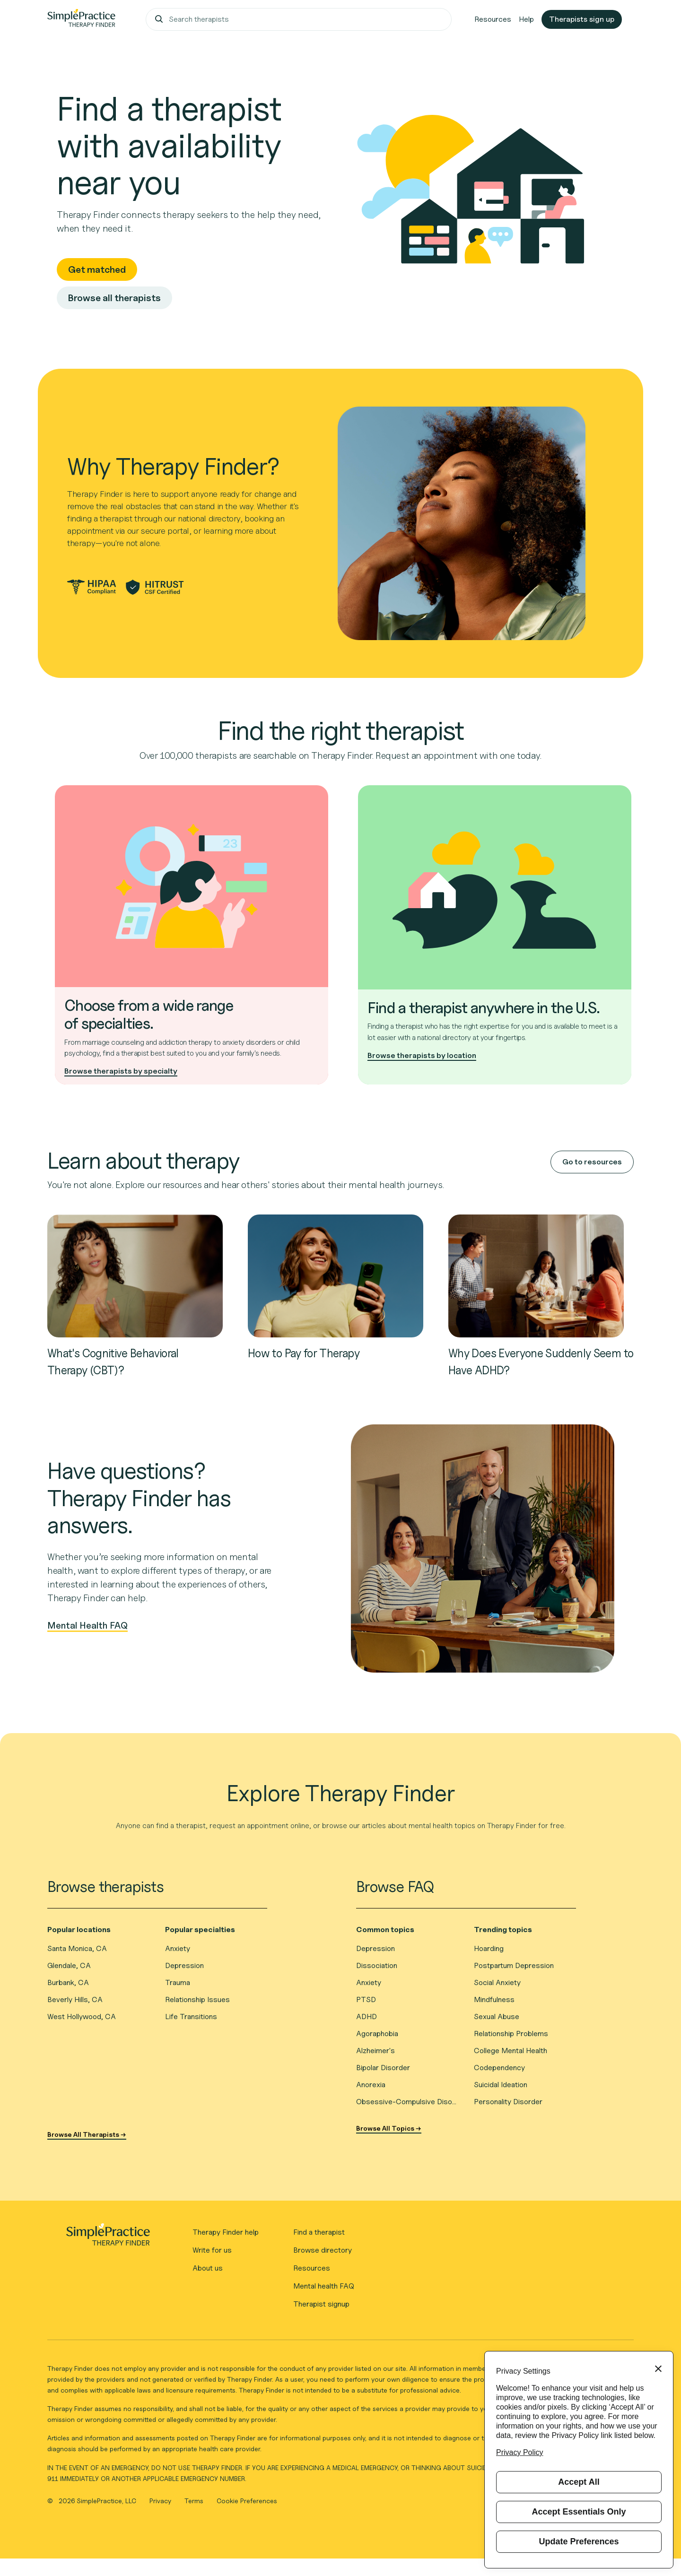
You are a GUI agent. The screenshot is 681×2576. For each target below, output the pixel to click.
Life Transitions (191, 2016)
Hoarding (489, 1948)
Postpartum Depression (514, 1965)
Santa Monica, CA (77, 1948)
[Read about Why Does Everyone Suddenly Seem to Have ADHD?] (536, 1275)
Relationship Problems (511, 2033)
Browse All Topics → (388, 2128)
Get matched (97, 269)
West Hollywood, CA (81, 2016)
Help (526, 19)
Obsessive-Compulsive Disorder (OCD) (407, 2101)
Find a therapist (319, 2232)
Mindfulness (494, 1999)
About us (207, 2268)
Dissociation (376, 1965)
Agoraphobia (377, 2033)
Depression (184, 1965)
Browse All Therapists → (86, 2134)
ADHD (366, 2016)
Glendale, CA (69, 1965)
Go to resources (592, 1161)
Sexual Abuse (496, 2016)
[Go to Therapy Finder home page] (81, 19)
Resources (492, 19)
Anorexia (370, 2084)
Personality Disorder (508, 2101)
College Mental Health (510, 2050)
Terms (194, 2501)
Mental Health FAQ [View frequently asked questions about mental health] (87, 1625)
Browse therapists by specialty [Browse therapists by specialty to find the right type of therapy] (120, 1071)
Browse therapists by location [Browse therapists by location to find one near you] (421, 1055)
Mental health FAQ (323, 2285)
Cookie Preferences (247, 2501)
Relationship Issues (197, 1999)
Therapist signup (321, 2303)
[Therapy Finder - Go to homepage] (108, 2237)
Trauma (177, 1982)
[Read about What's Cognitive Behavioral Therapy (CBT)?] (135, 1275)
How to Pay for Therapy (303, 1353)
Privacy (161, 2501)
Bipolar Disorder (383, 2067)
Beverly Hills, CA (75, 1999)
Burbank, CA (68, 1982)
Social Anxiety (497, 1982)
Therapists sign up (581, 19)
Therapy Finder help (225, 2232)
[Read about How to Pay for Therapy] (335, 1275)
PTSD (366, 1999)
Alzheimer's (375, 2050)
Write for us (212, 2250)
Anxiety (177, 1948)
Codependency (499, 2067)
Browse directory (322, 2250)
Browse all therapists (114, 298)
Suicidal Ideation (500, 2084)
